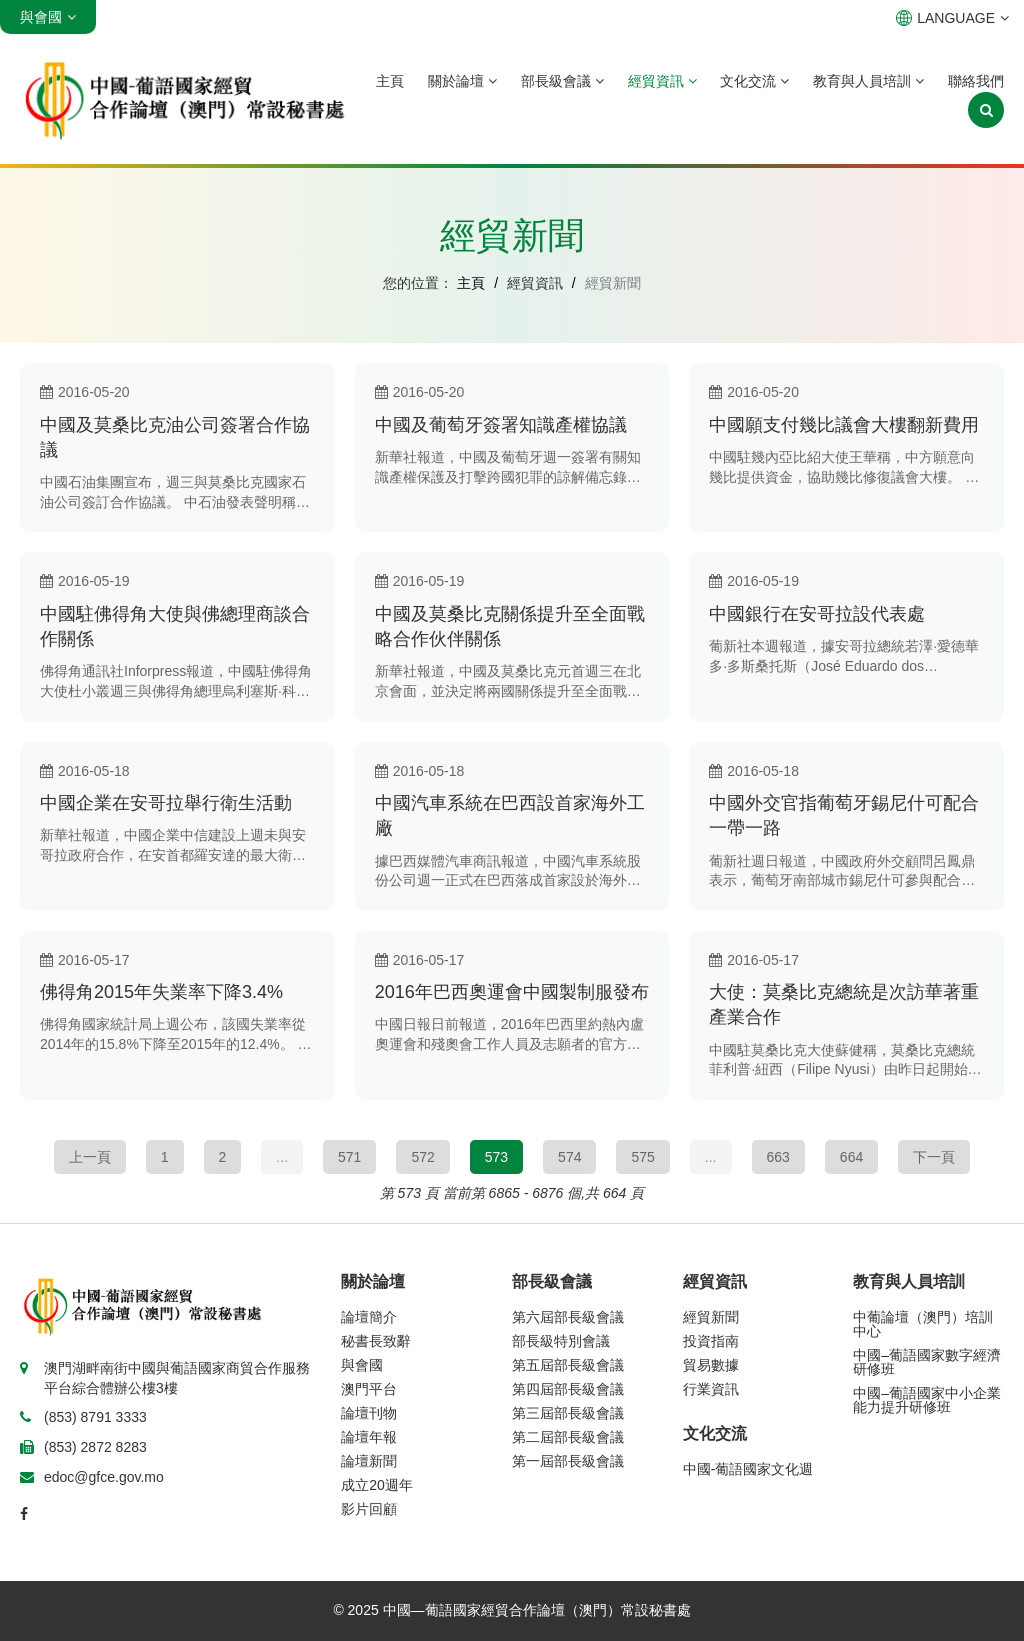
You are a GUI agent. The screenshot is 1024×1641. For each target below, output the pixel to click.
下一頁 (934, 1157)
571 (349, 1157)
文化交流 (754, 81)
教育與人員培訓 (868, 81)
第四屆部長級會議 (568, 1389)
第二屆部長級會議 (568, 1437)
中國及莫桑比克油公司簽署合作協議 (175, 437)
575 (642, 1157)
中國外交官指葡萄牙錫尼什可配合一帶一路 (844, 815)
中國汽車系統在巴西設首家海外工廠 (510, 815)
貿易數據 (711, 1365)
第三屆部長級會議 (568, 1413)
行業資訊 (711, 1389)
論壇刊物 (369, 1413)
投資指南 (711, 1341)
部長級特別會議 (561, 1341)
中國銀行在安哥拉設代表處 (817, 614)
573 (496, 1157)
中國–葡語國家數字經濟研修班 (927, 1362)
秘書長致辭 (376, 1341)
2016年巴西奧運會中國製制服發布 (512, 992)
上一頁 (90, 1157)
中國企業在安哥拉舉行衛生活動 (166, 803)
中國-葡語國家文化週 (748, 1469)
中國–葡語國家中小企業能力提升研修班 (927, 1400)
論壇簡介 (369, 1317)
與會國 (362, 1365)
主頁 (390, 81)
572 (422, 1157)
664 (851, 1157)
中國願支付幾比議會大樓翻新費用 (844, 425)
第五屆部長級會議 (568, 1365)
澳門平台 (369, 1389)
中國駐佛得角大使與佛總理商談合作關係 (175, 626)
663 (778, 1157)
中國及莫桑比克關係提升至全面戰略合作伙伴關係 (510, 626)
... (282, 1157)
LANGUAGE (952, 18)
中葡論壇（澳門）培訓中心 (923, 1324)
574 (569, 1157)
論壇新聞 (369, 1461)
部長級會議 (562, 81)
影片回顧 (369, 1509)
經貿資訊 (662, 81)
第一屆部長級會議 (568, 1461)
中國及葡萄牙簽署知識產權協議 (501, 425)
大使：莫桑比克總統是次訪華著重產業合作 (844, 1004)
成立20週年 (377, 1485)
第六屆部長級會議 (568, 1317)
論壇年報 (369, 1437)
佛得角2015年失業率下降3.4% (161, 992)
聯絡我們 (976, 81)
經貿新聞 (711, 1317)
